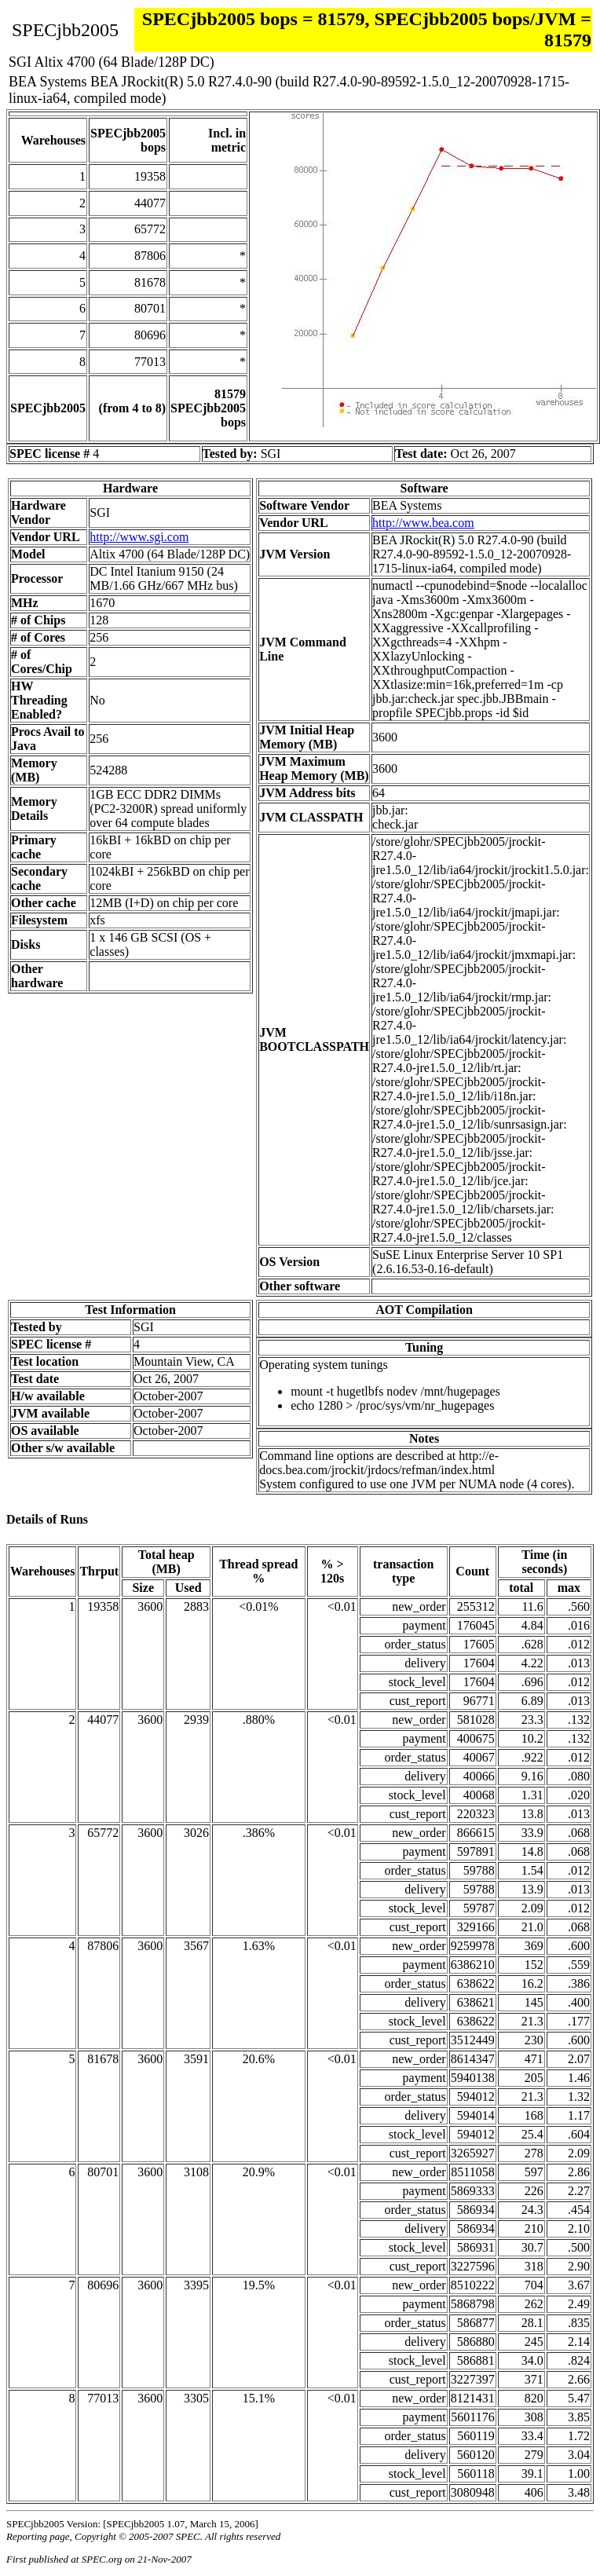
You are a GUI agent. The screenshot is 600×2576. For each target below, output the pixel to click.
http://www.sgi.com (139, 536)
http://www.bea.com (423, 522)
